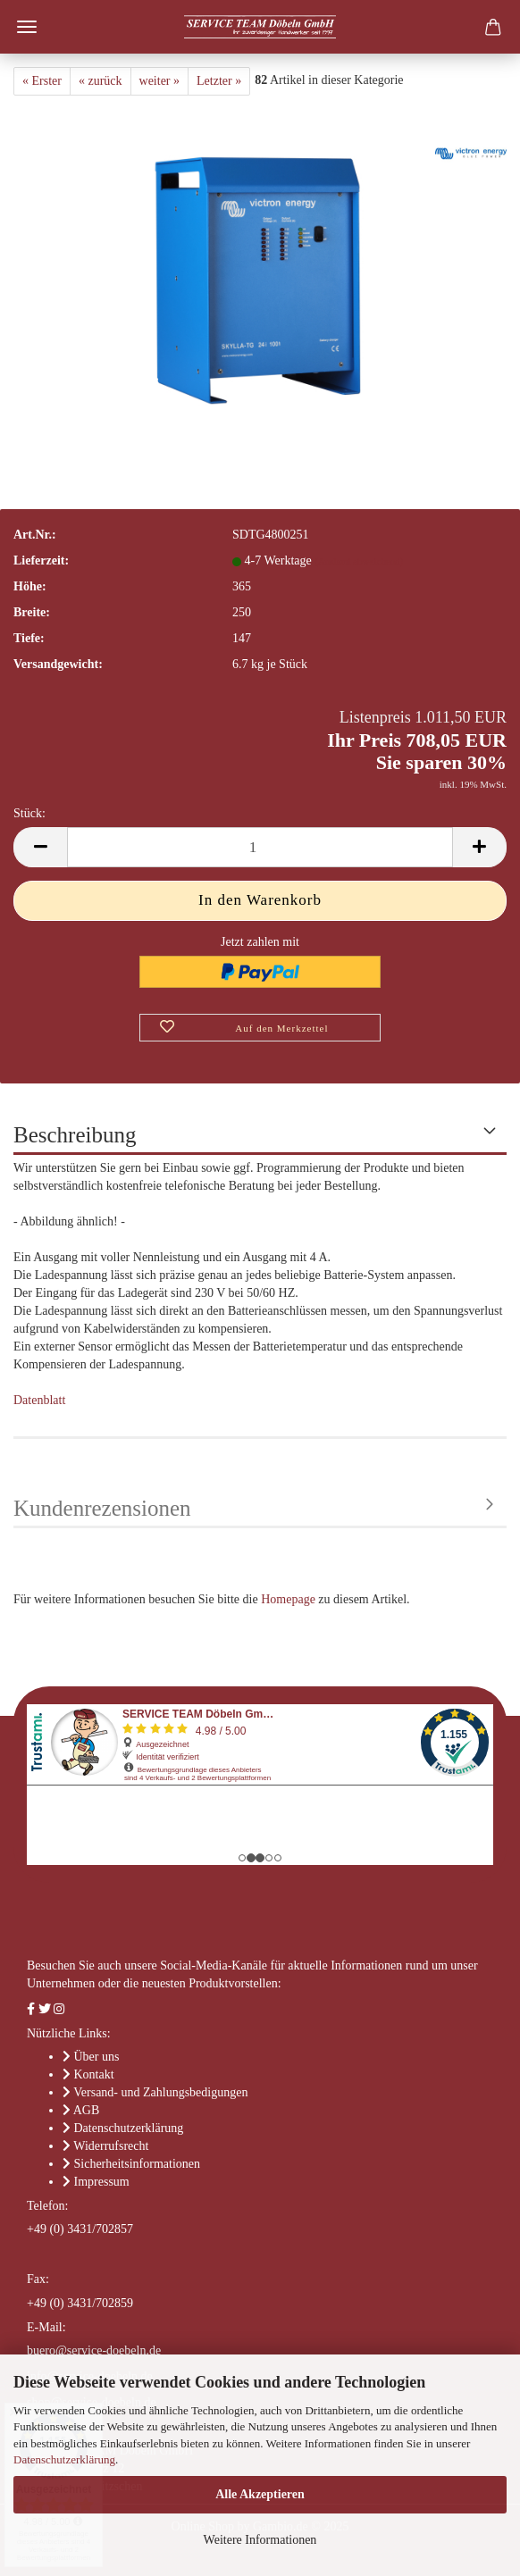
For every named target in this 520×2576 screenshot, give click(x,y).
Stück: (29, 813)
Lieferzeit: (41, 560)
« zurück (100, 81)
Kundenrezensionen (102, 1508)
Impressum (102, 2181)
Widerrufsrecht (110, 2146)
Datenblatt (39, 1400)
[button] (40, 847)
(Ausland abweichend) (359, 561)
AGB (86, 2110)
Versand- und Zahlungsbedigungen (160, 2092)
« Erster (42, 81)
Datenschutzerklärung (64, 2459)
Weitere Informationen (260, 2540)
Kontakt (94, 2074)
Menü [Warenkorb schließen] (27, 27)
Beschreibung (74, 1135)
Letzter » (219, 81)
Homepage (288, 1599)
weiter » (159, 81)
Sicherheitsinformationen (137, 2163)
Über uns (97, 2056)
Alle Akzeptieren (260, 2494)
